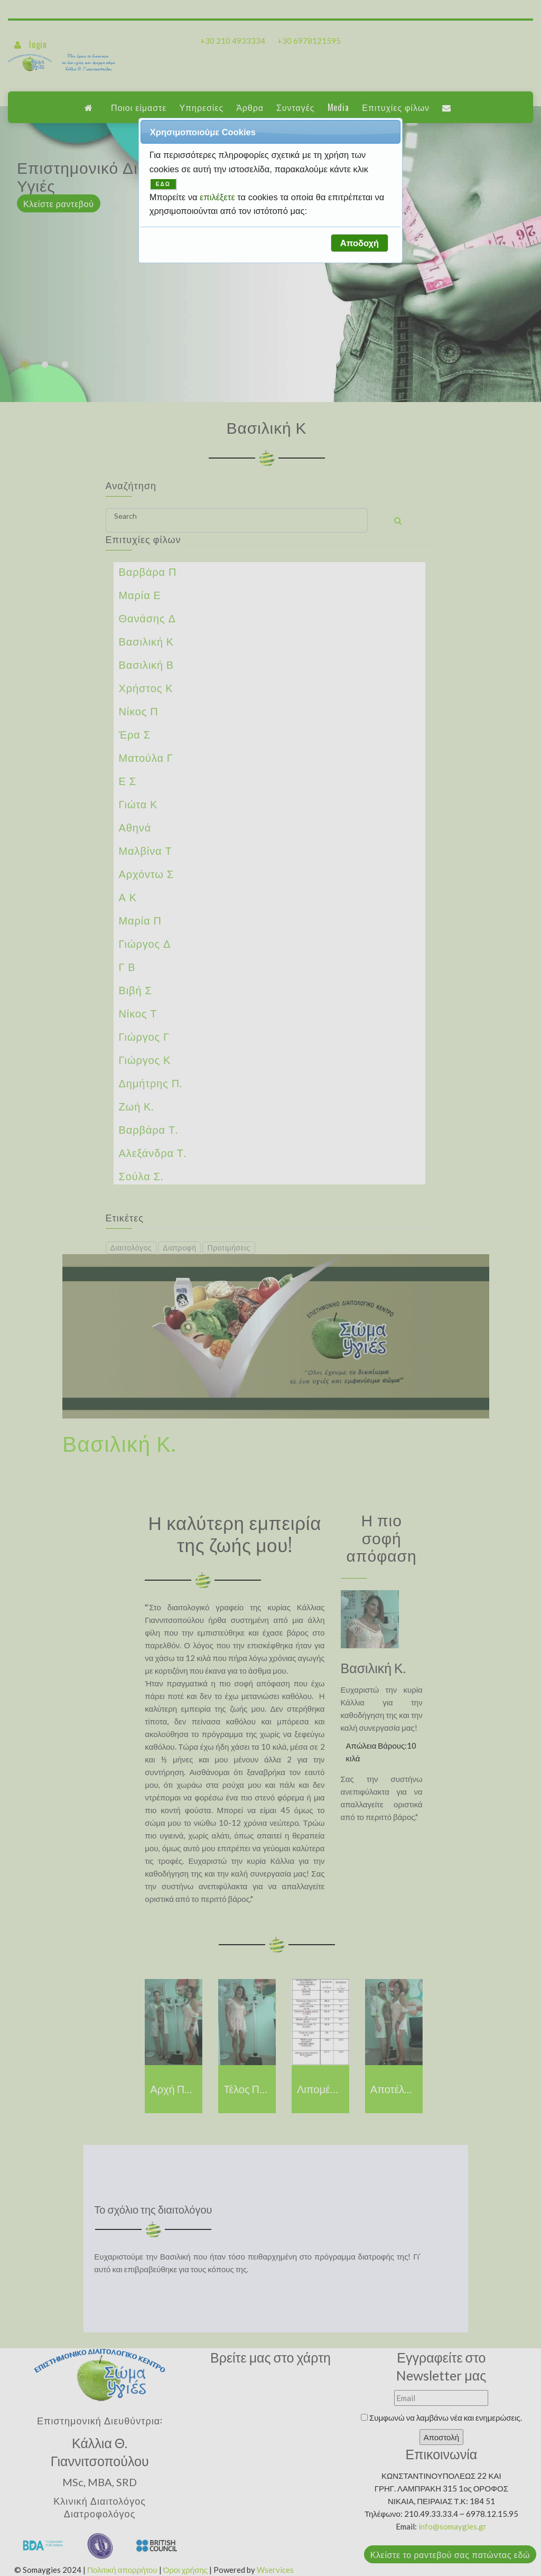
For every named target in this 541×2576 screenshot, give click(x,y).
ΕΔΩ (163, 184)
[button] (359, 243)
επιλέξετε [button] (218, 197)
